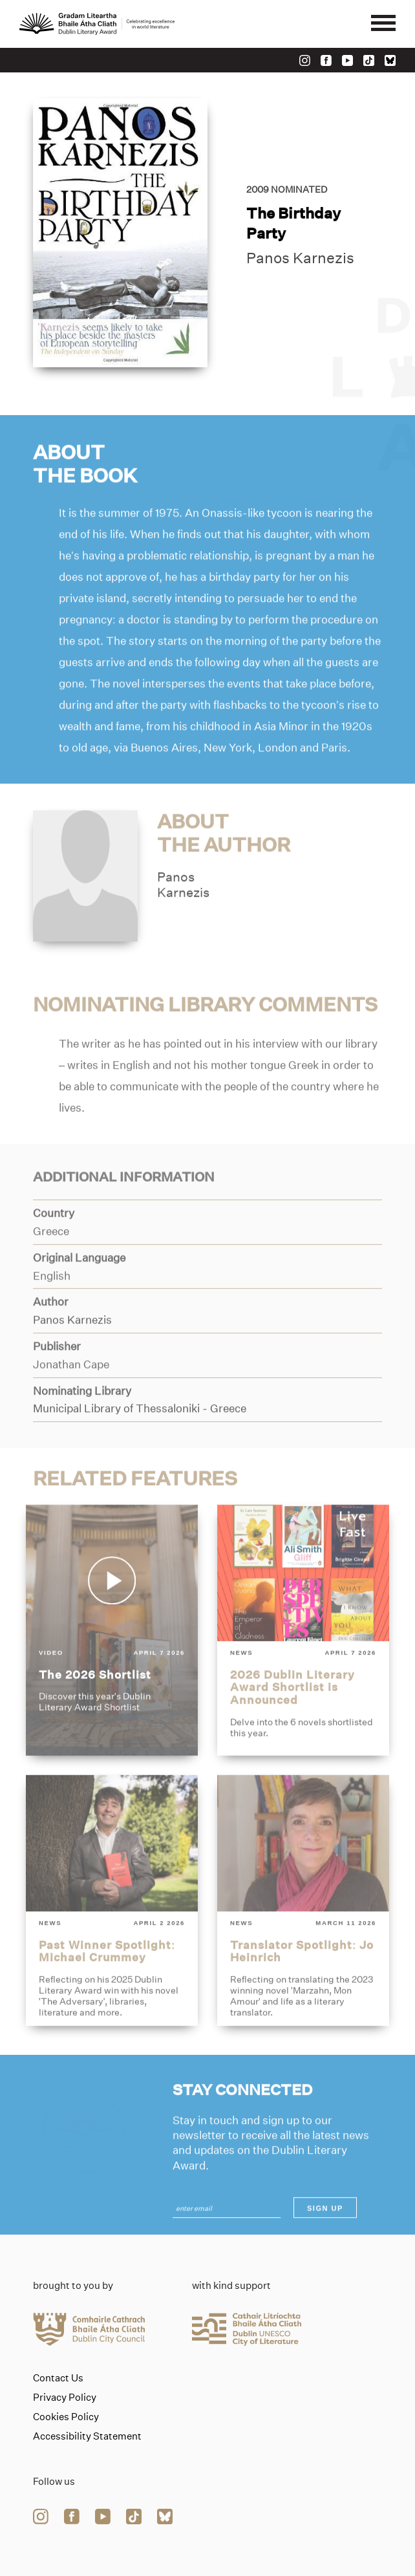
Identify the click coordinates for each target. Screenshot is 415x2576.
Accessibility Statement (87, 2436)
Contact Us (58, 2378)
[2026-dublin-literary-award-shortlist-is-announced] (303, 1661)
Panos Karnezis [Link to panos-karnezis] (300, 261)
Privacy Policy (64, 2397)
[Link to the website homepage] (97, 24)
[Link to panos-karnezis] (85, 905)
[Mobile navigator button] (383, 24)
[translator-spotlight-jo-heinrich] (303, 1931)
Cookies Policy (66, 2417)
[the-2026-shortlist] (112, 1661)
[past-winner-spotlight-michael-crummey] (112, 1931)
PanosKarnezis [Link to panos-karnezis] (183, 914)
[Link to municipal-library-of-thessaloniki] (139, 1439)
